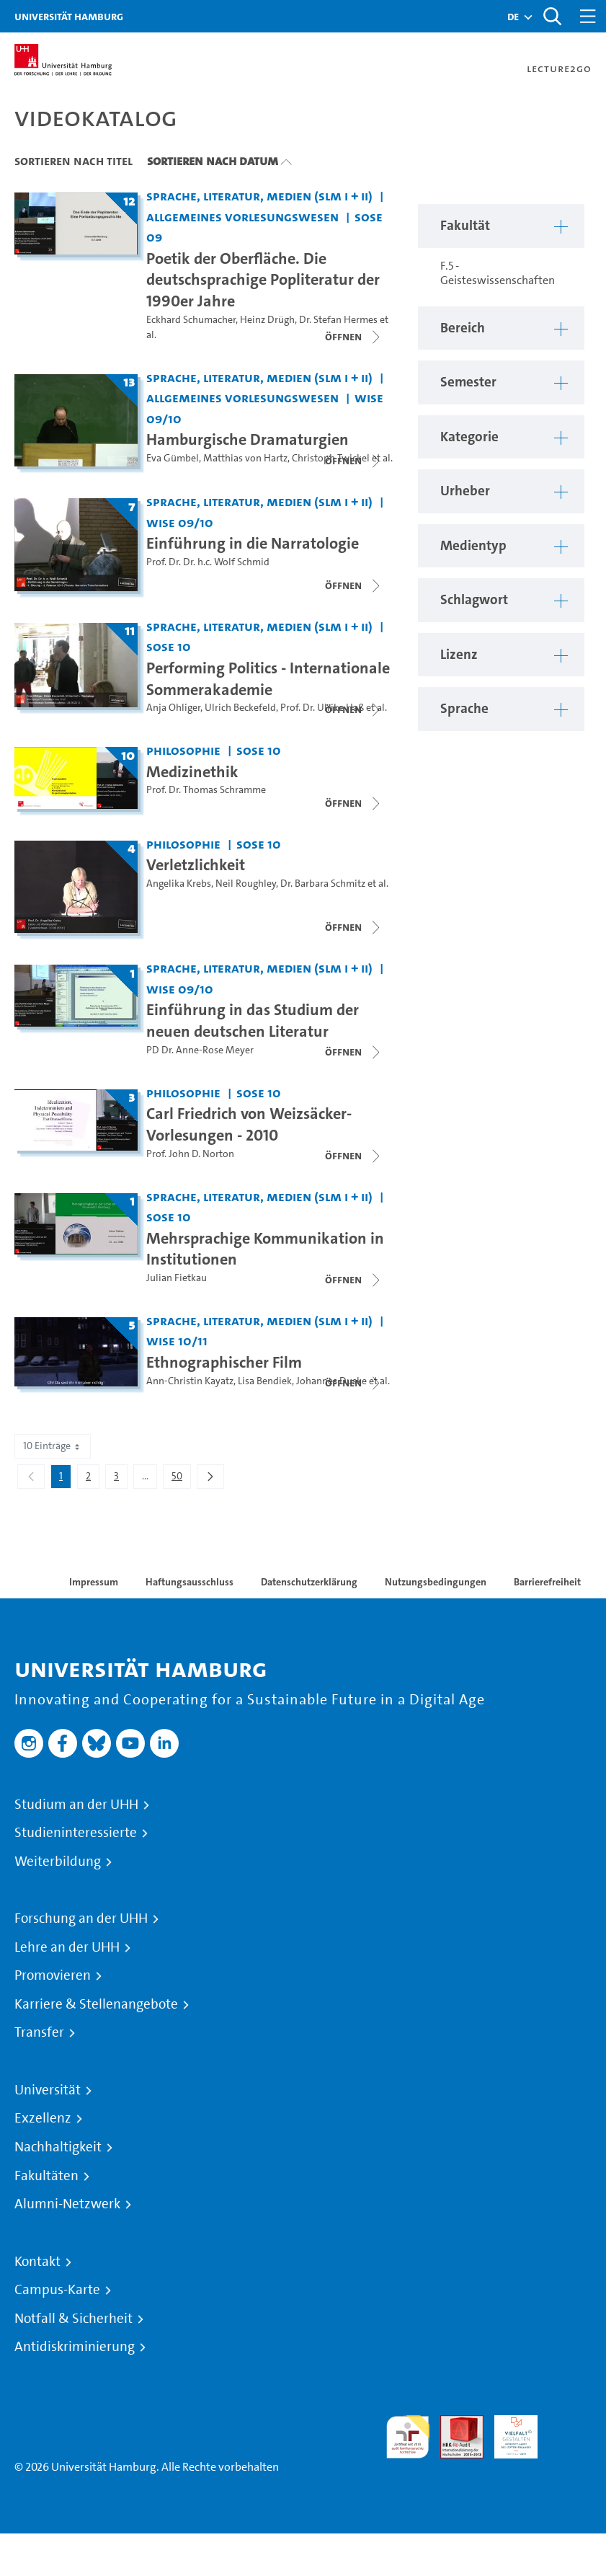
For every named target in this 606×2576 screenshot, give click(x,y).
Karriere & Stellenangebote (96, 2004)
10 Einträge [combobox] (52, 1446)
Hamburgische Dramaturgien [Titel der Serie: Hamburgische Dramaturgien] (247, 439)
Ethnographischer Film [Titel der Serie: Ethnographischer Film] (224, 1362)
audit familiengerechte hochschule (407, 2437)
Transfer (39, 2032)
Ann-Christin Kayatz (189, 1381)
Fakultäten (46, 2175)
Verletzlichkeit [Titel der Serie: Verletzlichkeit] (195, 864)
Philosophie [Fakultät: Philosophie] (183, 750)
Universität (47, 2090)
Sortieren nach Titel (73, 160)
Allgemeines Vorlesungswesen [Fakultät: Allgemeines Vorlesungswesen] (242, 217)
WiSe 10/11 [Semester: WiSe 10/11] (177, 1341)
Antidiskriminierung (74, 2346)
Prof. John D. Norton (190, 1154)
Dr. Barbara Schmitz (322, 883)
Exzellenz (42, 2118)
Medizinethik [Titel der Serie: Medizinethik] (192, 771)
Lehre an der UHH (67, 1947)
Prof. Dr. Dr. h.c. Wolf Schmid (207, 562)
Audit (454, 2423)
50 (180, 1478)
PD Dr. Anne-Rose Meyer (200, 1050)
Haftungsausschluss (189, 1582)
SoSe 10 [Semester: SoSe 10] (168, 646)
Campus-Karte (57, 2289)
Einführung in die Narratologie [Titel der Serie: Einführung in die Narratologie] (252, 543)
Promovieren (52, 1975)
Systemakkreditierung (570, 2423)
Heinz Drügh (267, 320)
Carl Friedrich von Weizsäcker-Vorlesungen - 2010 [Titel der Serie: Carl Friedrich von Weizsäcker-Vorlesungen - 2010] (249, 1124)
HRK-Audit (508, 2432)
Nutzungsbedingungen (435, 1582)
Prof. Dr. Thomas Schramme (206, 790)
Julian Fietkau (176, 1278)
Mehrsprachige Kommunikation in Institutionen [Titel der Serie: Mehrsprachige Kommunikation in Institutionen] (265, 1248)
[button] (513, 16)
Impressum (93, 1582)
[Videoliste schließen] (354, 337)
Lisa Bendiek (265, 1381)
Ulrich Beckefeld (240, 707)
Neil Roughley (245, 883)
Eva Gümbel (172, 458)
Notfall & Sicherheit (73, 2318)
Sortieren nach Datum (212, 160)
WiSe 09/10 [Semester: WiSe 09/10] (179, 522)
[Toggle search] (552, 16)
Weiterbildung (57, 1861)
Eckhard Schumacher (191, 320)
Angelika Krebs (178, 883)
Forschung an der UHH (81, 1918)
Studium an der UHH (76, 1804)
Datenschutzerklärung (309, 1582)
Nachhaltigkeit (58, 2147)
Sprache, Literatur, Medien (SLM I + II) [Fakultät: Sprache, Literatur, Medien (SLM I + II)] (259, 196)
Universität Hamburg (68, 16)
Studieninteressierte (75, 1832)
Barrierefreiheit (547, 1582)
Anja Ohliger (173, 707)
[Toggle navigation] (588, 16)
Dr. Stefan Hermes (338, 320)
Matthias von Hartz (245, 458)
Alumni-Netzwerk (67, 2204)
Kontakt (37, 2261)
